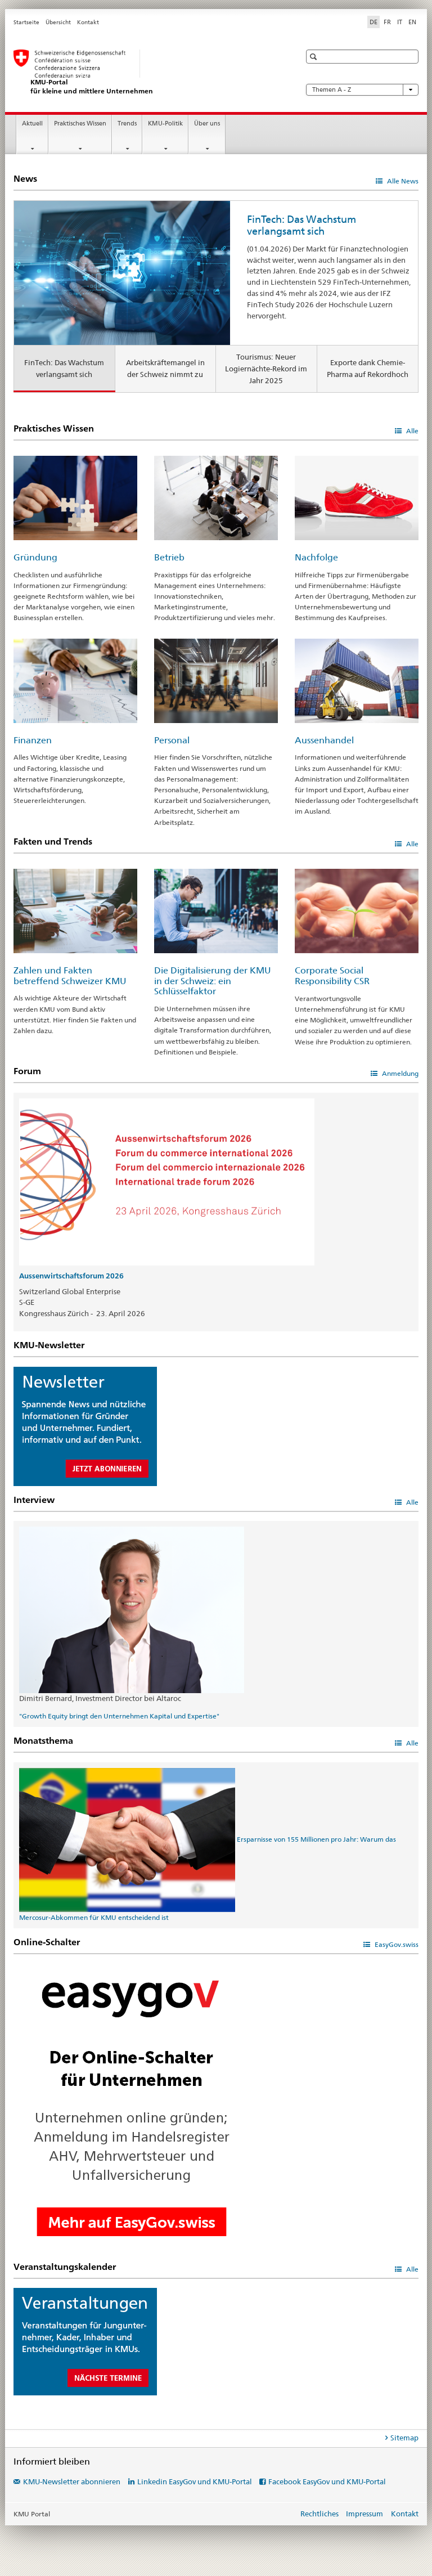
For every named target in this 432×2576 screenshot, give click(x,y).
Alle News (401, 181)
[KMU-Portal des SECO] (146, 72)
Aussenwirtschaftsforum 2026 (71, 1276)
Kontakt (88, 22)
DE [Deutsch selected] (373, 22)
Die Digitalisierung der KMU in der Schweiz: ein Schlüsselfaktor (212, 981)
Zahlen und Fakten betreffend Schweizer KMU (70, 975)
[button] (315, 56)
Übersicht (58, 22)
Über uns (207, 123)
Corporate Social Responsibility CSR (332, 975)
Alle (411, 431)
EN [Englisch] (412, 22)
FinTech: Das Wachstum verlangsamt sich (301, 225)
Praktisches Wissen (80, 123)
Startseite (26, 22)
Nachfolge (316, 557)
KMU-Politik (165, 123)
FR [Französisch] (387, 22)
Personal (172, 740)
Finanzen (33, 740)
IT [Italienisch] (399, 22)
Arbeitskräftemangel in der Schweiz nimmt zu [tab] (165, 368)
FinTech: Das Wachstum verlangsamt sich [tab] (64, 368)
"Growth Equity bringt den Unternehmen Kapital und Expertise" (119, 1716)
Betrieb (169, 557)
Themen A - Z (362, 89)
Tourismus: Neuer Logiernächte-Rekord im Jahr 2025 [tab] (266, 368)
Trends (127, 123)
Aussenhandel (324, 740)
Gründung (35, 557)
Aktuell (32, 123)
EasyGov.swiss (395, 1944)
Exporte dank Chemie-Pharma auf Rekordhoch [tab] (367, 368)
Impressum (364, 2513)
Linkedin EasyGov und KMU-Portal (194, 2481)
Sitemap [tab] (404, 2437)
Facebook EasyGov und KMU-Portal (327, 2481)
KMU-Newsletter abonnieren (71, 2481)
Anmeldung (399, 1073)
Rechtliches (319, 2513)
